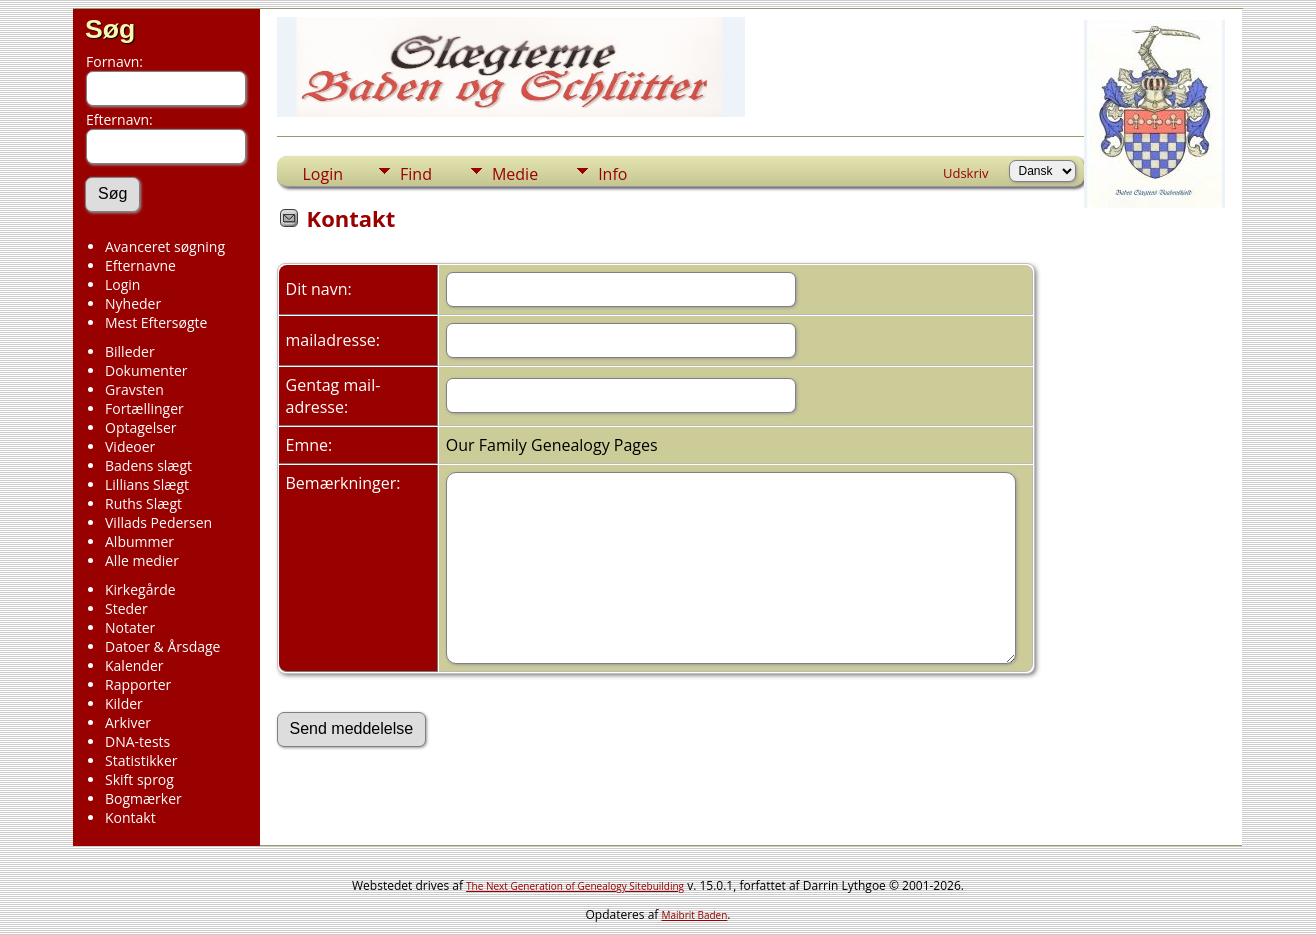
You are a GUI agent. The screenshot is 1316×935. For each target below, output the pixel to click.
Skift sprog (139, 779)
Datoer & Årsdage (162, 646)
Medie (515, 174)
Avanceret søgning (165, 246)
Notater (130, 627)
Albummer (139, 541)
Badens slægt (148, 465)
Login (122, 284)
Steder (126, 608)
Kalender (134, 665)
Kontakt (130, 817)
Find (416, 174)
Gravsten (134, 389)
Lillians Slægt (147, 484)
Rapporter (138, 684)
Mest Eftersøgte (156, 322)
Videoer (130, 446)
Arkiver (128, 722)
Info (612, 174)
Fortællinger (144, 408)
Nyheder (133, 303)
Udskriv (966, 173)
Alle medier (142, 560)
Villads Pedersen (158, 522)
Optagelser (140, 427)
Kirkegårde (140, 589)
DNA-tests (137, 741)
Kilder (124, 703)
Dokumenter (146, 370)
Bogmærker (143, 798)
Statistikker (141, 760)
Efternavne (140, 265)
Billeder (130, 351)
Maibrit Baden (695, 915)
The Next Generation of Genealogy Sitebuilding (575, 886)
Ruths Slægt (143, 503)
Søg (110, 29)
